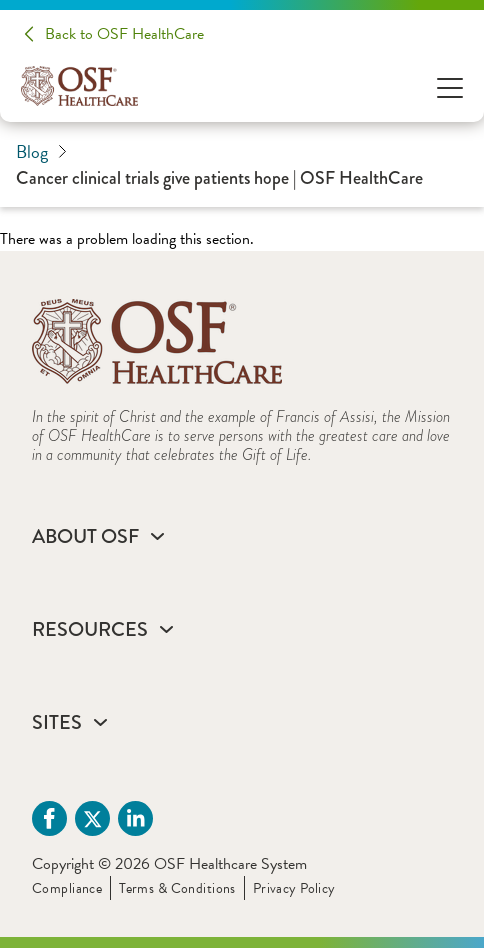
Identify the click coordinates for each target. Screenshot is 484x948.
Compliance (67, 888)
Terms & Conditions (177, 888)
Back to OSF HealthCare (124, 34)
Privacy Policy (294, 888)
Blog (41, 152)
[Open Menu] (450, 86)
